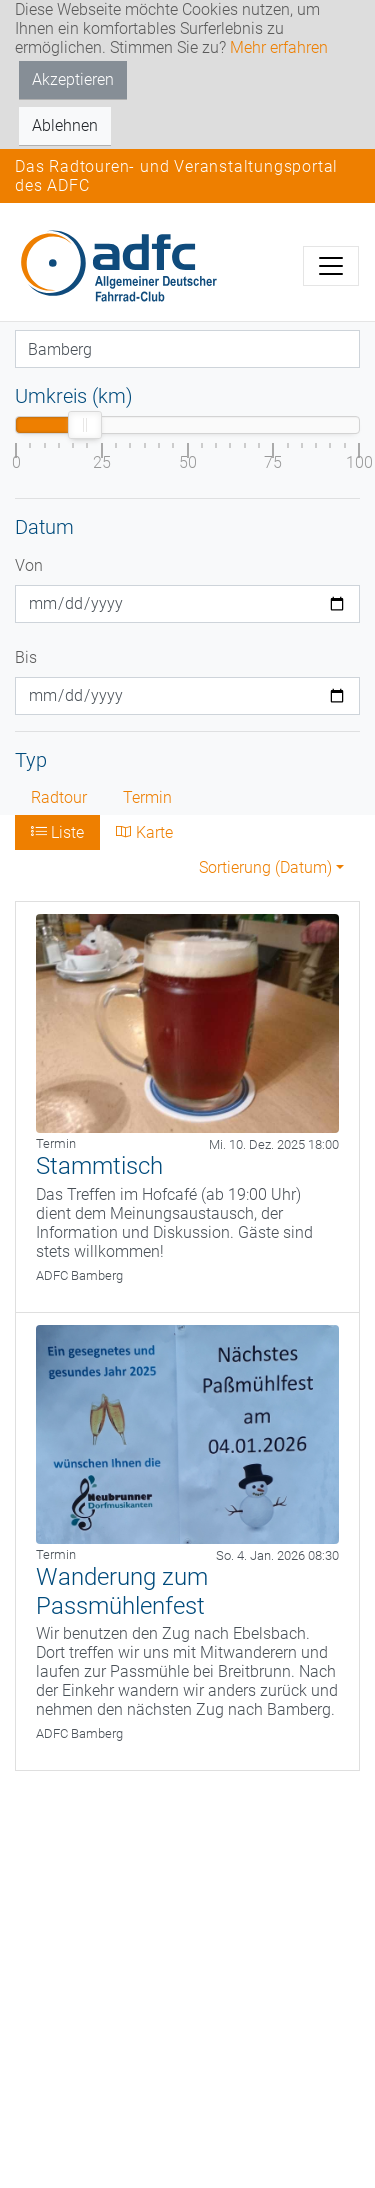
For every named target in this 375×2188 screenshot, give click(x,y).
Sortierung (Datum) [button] (265, 867)
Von (29, 565)
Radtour (59, 797)
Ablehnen (65, 125)
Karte (144, 832)
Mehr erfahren (279, 47)
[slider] (85, 425)
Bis (26, 657)
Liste (57, 832)
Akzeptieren (73, 79)
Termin (147, 797)
